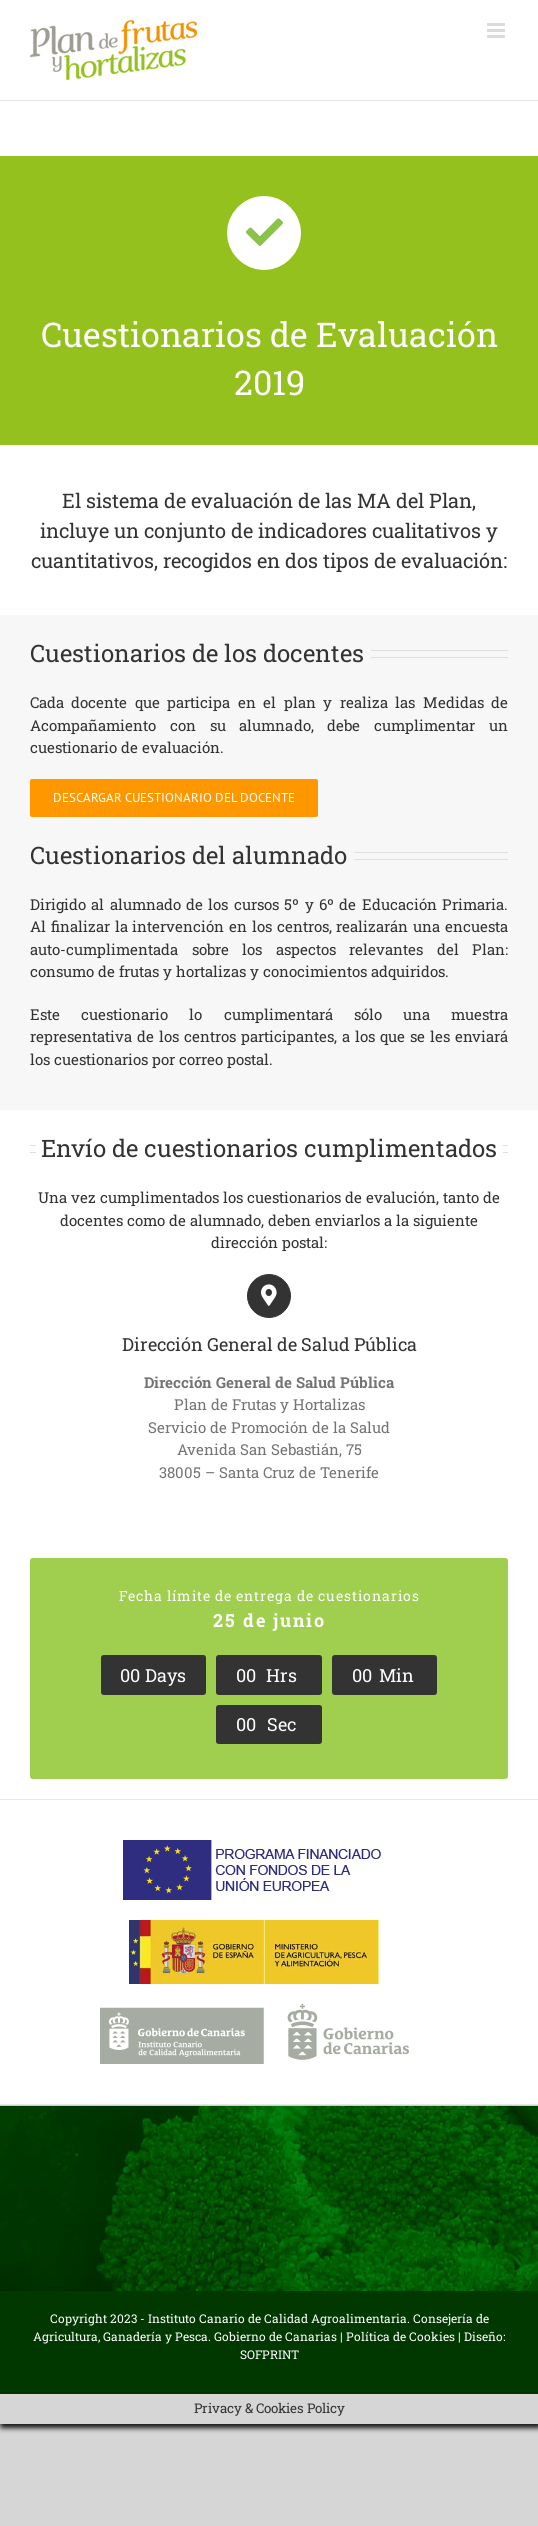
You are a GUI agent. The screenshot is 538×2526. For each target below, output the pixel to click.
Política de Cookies (400, 2336)
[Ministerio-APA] (254, 1927)
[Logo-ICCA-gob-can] (254, 2011)
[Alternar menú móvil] (497, 30)
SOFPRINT (269, 2354)
